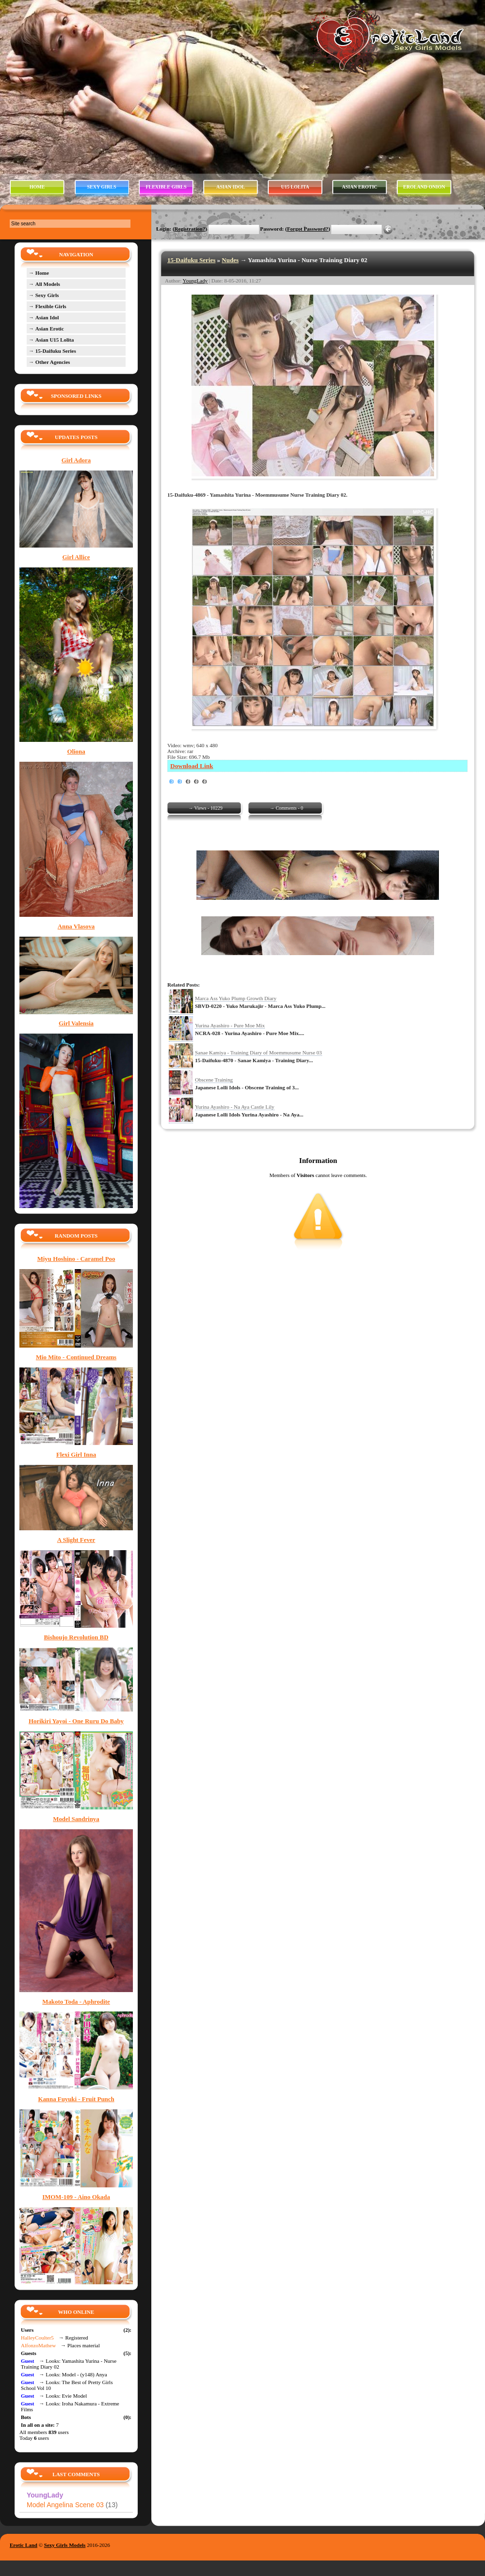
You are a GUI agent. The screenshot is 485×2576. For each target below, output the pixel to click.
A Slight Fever (76, 1540)
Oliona (76, 751)
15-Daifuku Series (191, 260)
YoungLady (195, 280)
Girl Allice (76, 557)
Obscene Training (214, 1080)
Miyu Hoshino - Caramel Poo (76, 1259)
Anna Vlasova (76, 926)
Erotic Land (23, 2545)
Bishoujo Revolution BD (76, 1637)
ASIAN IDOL (230, 186)
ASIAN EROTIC (359, 186)
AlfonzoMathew (38, 2345)
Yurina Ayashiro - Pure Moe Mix (230, 1025)
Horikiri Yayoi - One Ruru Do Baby (76, 1721)
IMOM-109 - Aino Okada (76, 2197)
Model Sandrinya (76, 1819)
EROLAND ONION (424, 186)
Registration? (190, 229)
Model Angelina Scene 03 (72, 2505)
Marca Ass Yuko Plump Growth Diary (235, 998)
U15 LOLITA (295, 186)
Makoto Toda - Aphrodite (76, 2001)
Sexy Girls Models (65, 2545)
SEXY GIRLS (101, 186)
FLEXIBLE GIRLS (166, 186)
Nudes (230, 260)
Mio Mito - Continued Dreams (76, 1357)
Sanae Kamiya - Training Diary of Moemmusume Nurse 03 (258, 1052)
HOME (37, 186)
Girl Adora (76, 460)
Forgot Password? (307, 229)
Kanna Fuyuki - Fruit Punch (76, 2099)
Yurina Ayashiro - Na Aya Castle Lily (235, 1107)
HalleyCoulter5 (37, 2337)
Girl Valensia (76, 1023)
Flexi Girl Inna (76, 1454)
